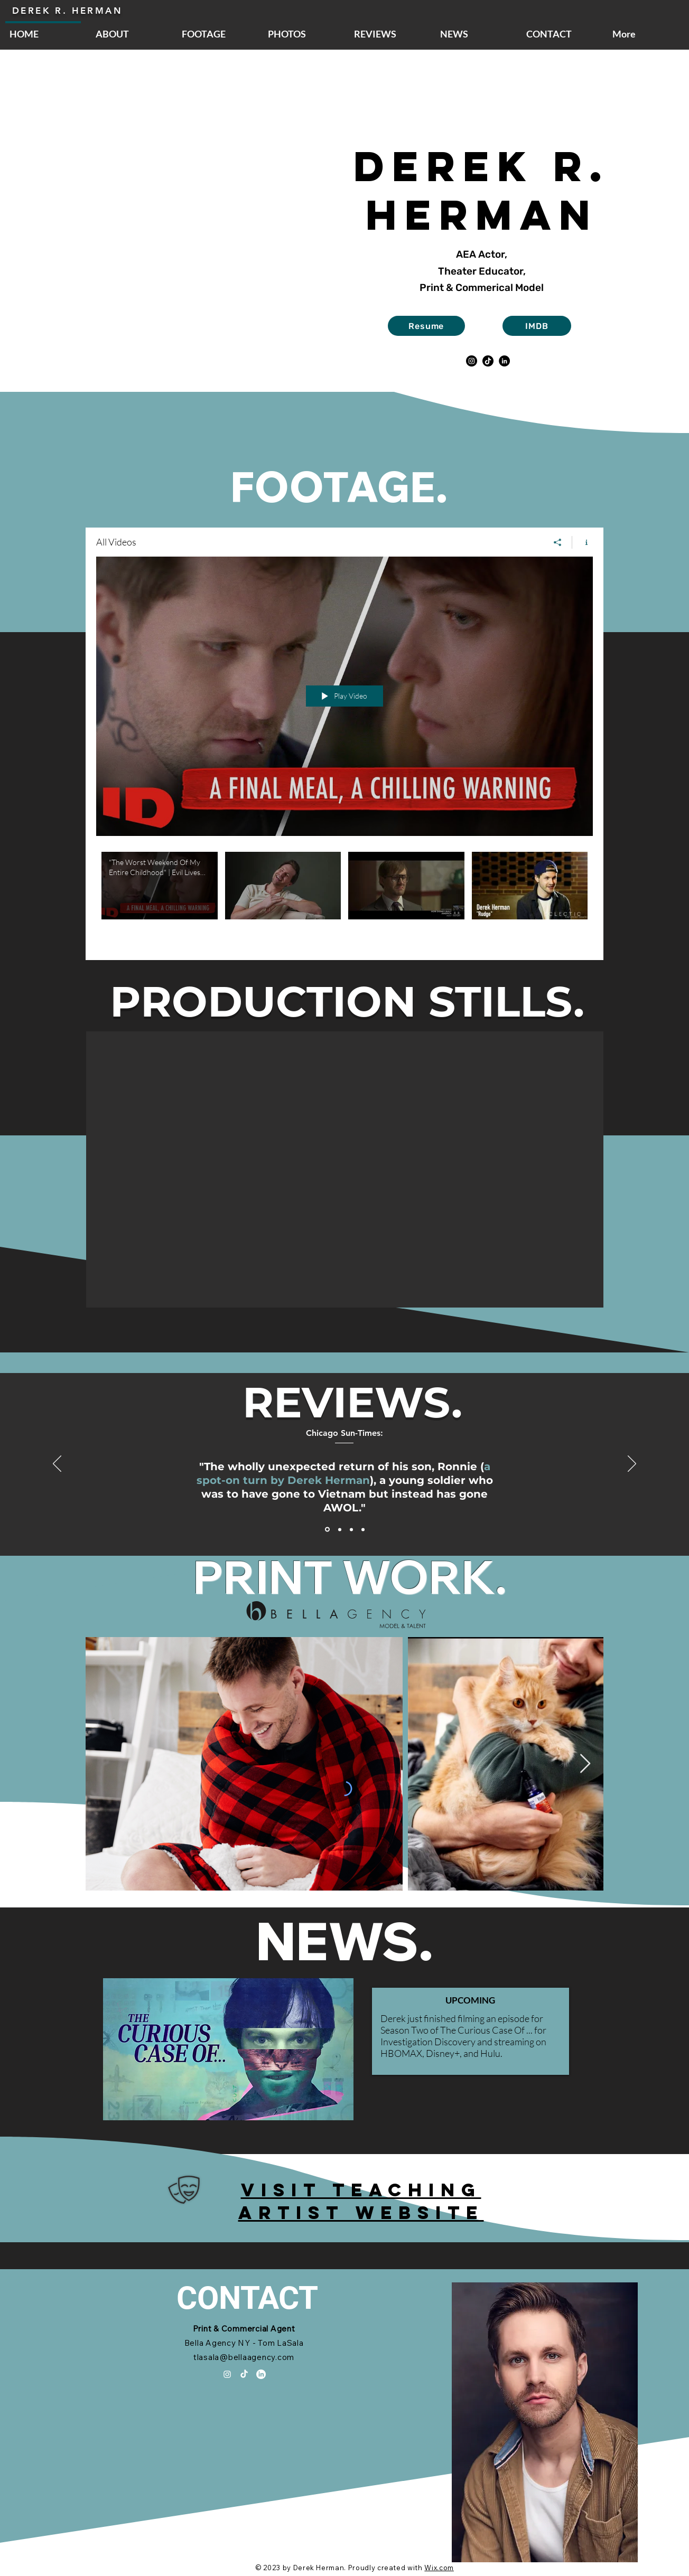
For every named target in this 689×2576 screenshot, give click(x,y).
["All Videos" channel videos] (344, 898)
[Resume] (426, 326)
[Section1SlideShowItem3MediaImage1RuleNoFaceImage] (351, 1529)
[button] (344, 1169)
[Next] (632, 1464)
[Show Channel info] (582, 542)
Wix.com (439, 2567)
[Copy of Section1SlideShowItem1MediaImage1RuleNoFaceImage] (363, 1529)
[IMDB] (536, 326)
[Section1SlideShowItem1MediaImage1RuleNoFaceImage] (327, 1529)
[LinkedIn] (504, 360)
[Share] (557, 542)
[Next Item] (585, 1764)
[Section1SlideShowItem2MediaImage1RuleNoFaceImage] (339, 1529)
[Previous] (57, 1464)
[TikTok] (488, 360)
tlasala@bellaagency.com (243, 2357)
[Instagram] (471, 360)
